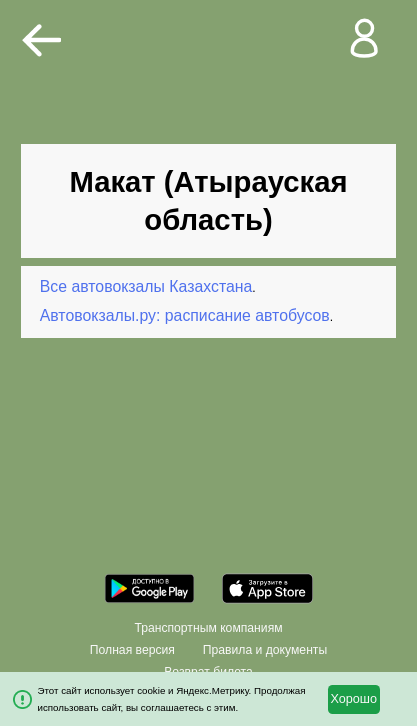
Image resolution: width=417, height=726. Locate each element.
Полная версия (132, 650)
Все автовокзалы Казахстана (146, 286)
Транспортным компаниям (208, 628)
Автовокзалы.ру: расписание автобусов (185, 315)
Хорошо (353, 699)
